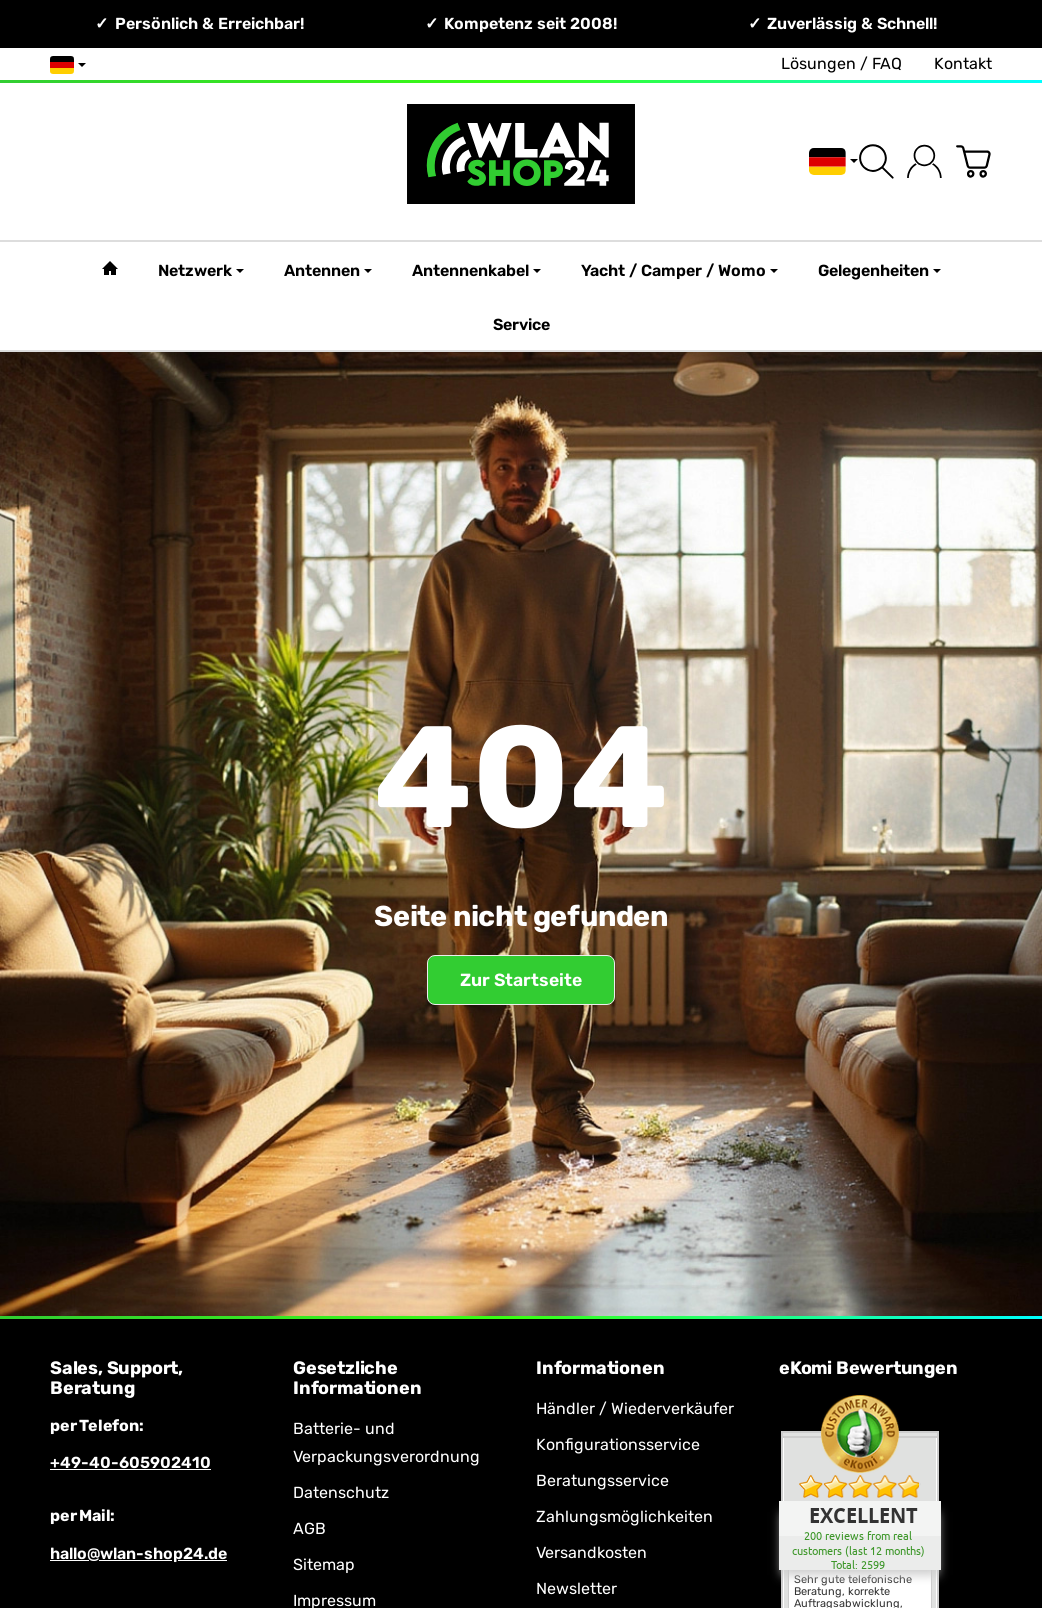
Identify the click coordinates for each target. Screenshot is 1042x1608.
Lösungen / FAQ (841, 63)
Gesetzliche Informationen (357, 1379)
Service (521, 324)
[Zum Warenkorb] (973, 161)
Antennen (328, 270)
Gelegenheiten (879, 270)
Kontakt (963, 63)
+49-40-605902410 (130, 1462)
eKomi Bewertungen (868, 1369)
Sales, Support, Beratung (116, 1379)
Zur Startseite (521, 980)
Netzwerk (201, 270)
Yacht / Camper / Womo (679, 270)
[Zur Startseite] (521, 161)
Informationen (600, 1369)
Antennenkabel (476, 270)
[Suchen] (876, 161)
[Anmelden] (924, 161)
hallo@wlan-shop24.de (138, 1553)
